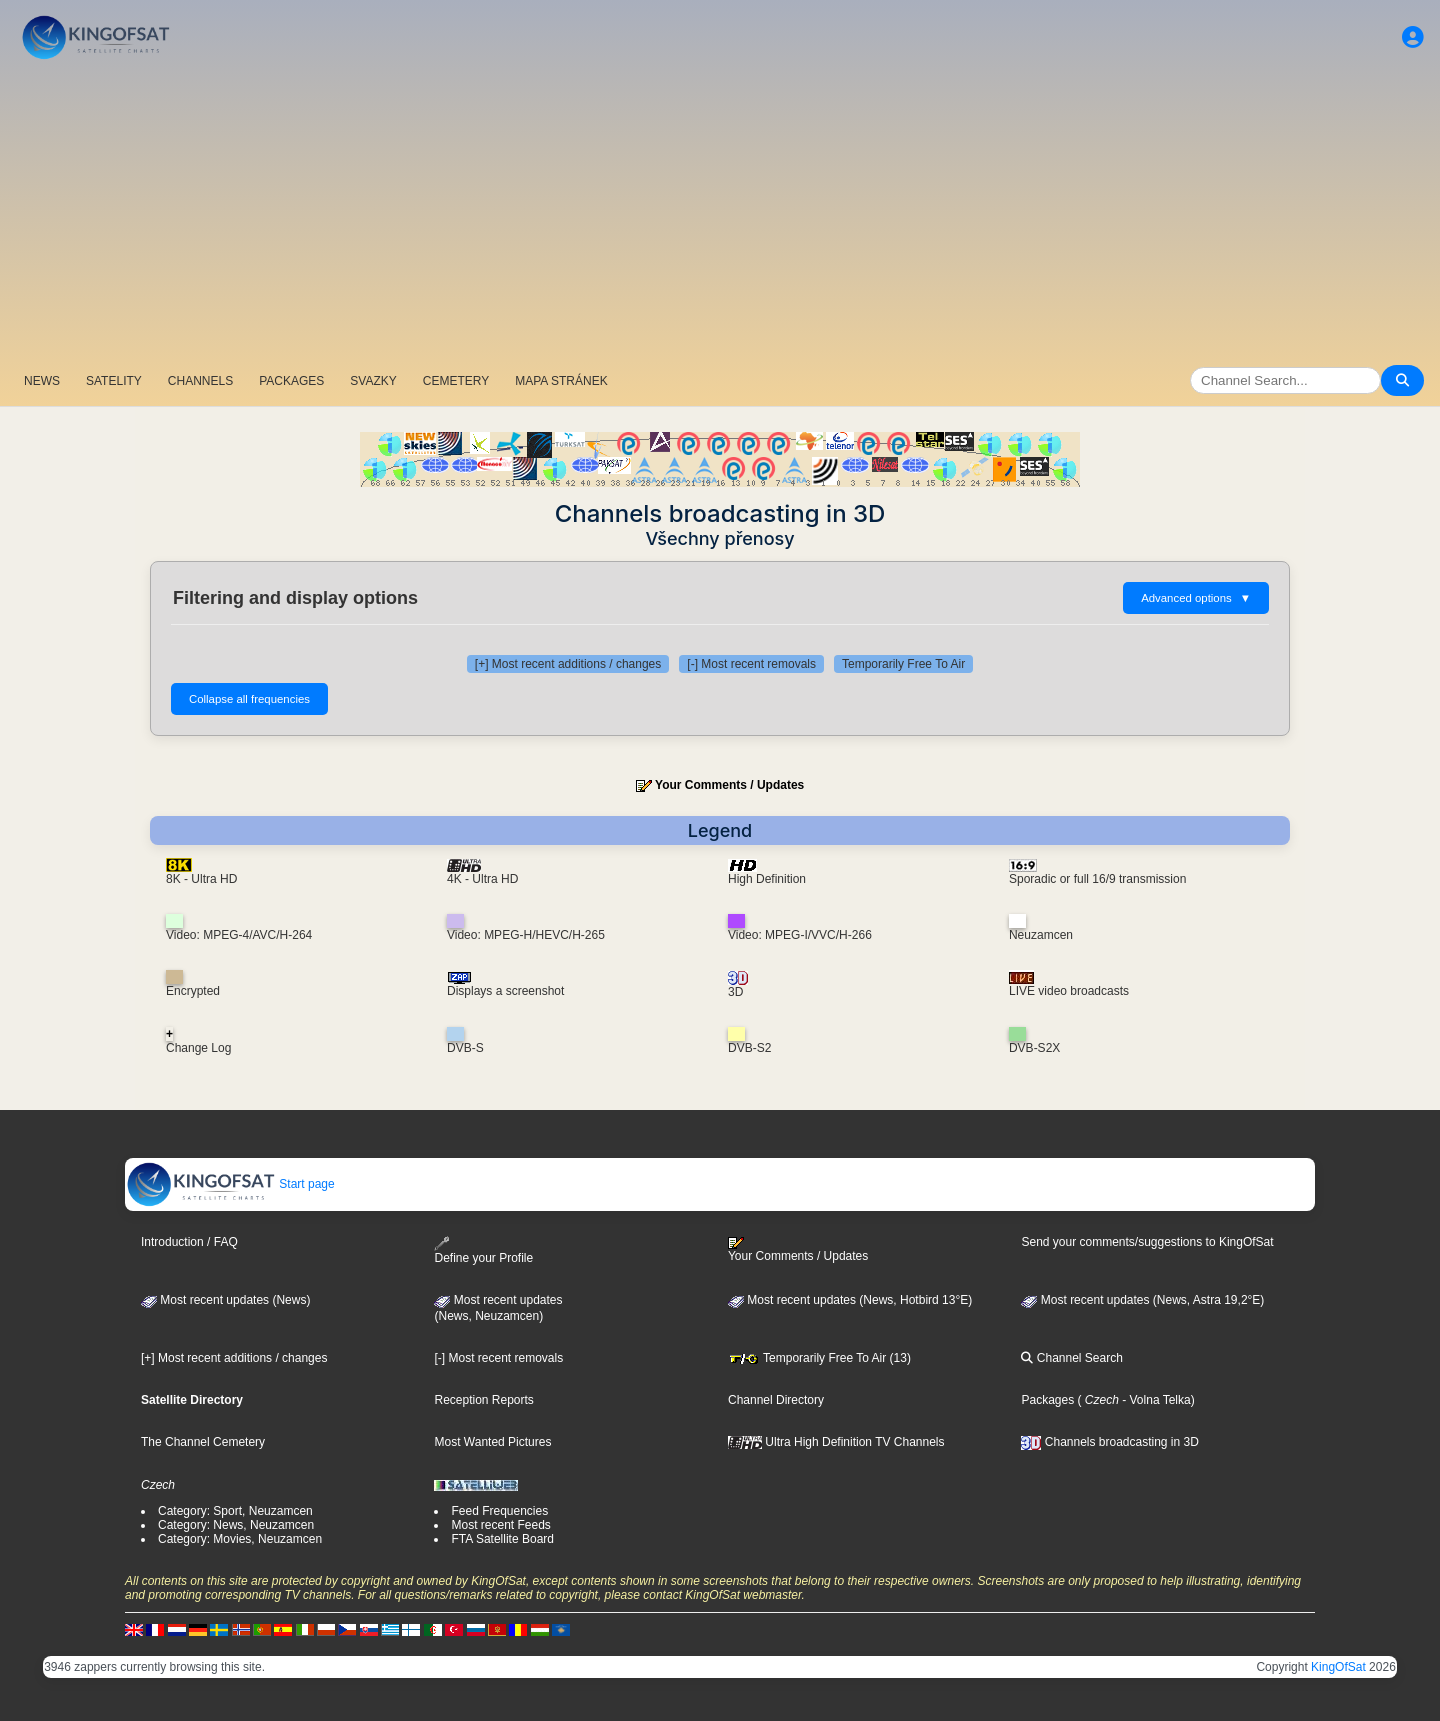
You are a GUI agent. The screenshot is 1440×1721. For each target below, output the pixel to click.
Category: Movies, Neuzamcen (240, 1539)
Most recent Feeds (500, 1525)
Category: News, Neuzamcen (236, 1525)
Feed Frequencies (499, 1511)
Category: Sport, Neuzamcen (235, 1511)
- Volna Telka (1155, 1400)
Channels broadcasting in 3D (1109, 1442)
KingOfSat (1338, 1667)
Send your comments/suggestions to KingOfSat (1147, 1242)
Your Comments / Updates (729, 785)
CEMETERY (456, 381)
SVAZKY (373, 381)
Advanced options (1196, 598)
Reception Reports (483, 1400)
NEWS (42, 381)
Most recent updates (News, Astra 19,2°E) (1142, 1300)
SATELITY (114, 381)
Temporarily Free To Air (903, 664)
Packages (1047, 1400)
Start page (230, 1184)
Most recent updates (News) (225, 1300)
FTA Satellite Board (502, 1539)
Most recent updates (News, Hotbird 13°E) (850, 1300)
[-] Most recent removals (751, 664)
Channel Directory (776, 1400)
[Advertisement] (720, 215)
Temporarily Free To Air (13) (819, 1358)
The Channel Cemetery (203, 1442)
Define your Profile (483, 1250)
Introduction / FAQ (189, 1242)
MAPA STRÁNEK (561, 381)
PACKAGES (291, 381)
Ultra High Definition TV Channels (836, 1442)
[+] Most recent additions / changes (568, 664)
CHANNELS (200, 381)
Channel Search (1071, 1358)
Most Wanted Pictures (492, 1442)
